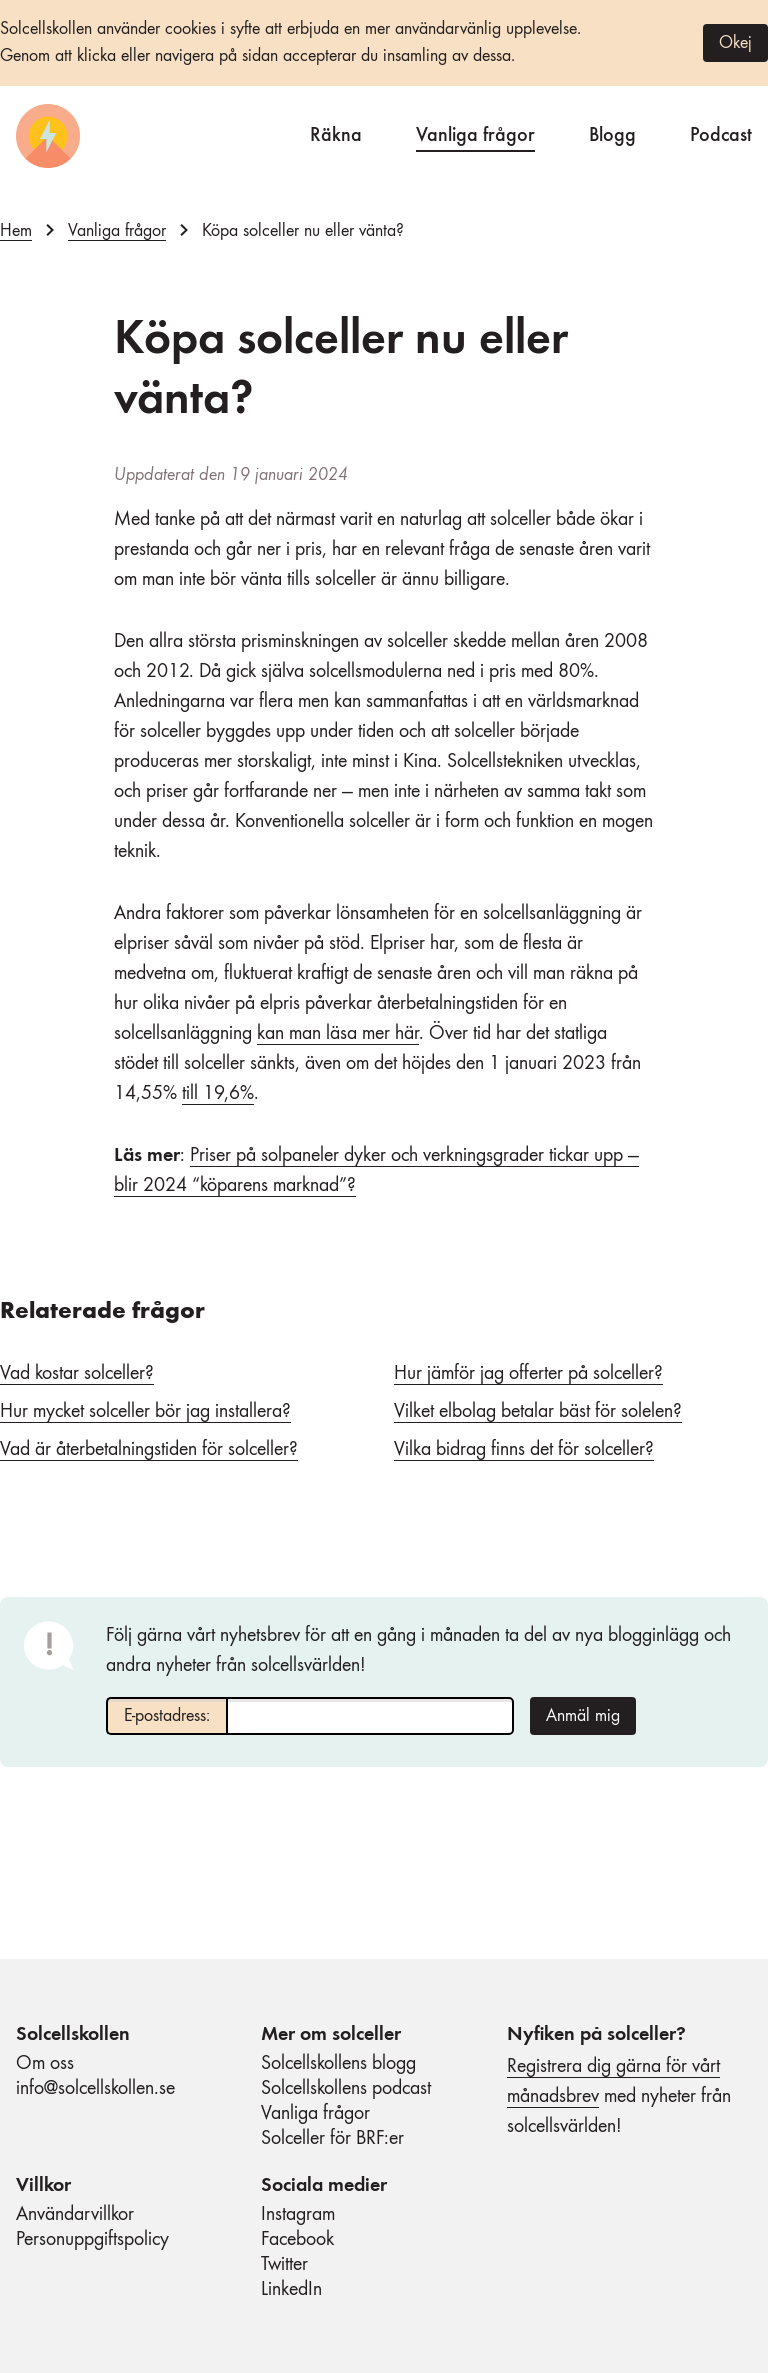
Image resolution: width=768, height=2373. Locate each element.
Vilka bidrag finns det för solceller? (524, 1450)
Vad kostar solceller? (77, 1374)
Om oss (45, 2064)
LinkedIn (291, 2290)
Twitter (284, 2265)
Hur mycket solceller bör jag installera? (145, 1412)
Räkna (336, 132)
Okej (735, 43)
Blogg (612, 132)
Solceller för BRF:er (332, 2139)
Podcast (721, 132)
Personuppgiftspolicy (92, 2240)
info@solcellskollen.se (95, 2089)
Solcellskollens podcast (346, 2089)
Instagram (298, 2215)
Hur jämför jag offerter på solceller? (528, 1374)
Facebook (297, 2240)
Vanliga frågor (475, 132)
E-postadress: (167, 1716)
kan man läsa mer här (338, 1034)
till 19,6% (218, 1094)
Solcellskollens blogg (338, 2064)
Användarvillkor (75, 2215)
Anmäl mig (583, 1716)
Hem (16, 231)
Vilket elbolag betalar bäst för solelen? (538, 1412)
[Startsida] (48, 136)
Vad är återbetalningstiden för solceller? (149, 1450)
